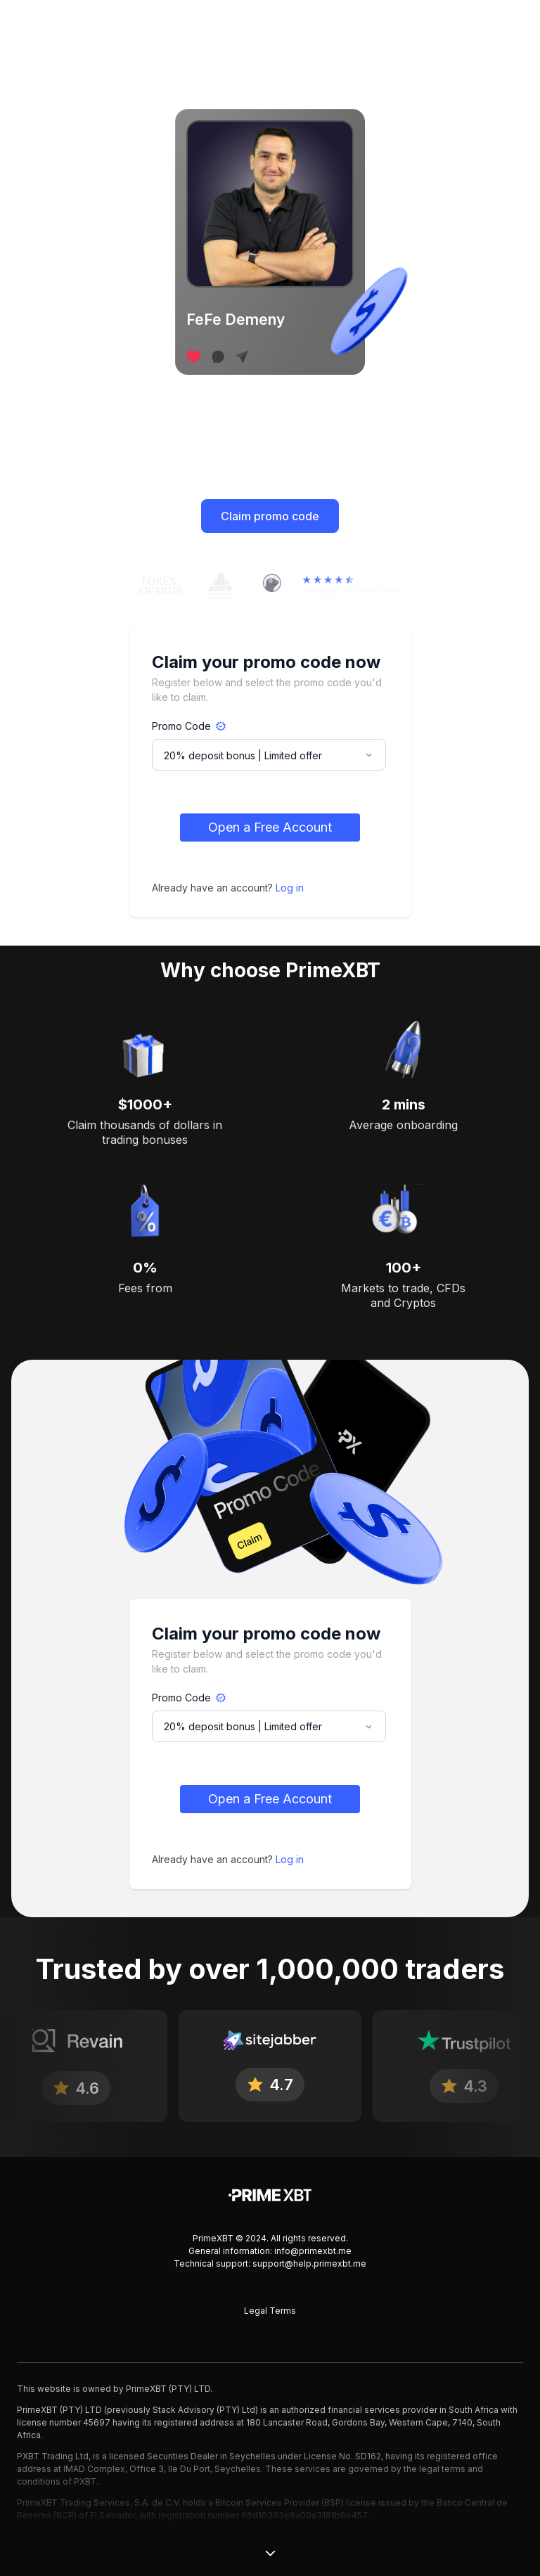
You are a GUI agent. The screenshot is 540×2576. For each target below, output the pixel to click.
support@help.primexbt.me (309, 2263)
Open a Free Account (270, 827)
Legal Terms (270, 2310)
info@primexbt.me (313, 2251)
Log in (290, 888)
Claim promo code (270, 516)
